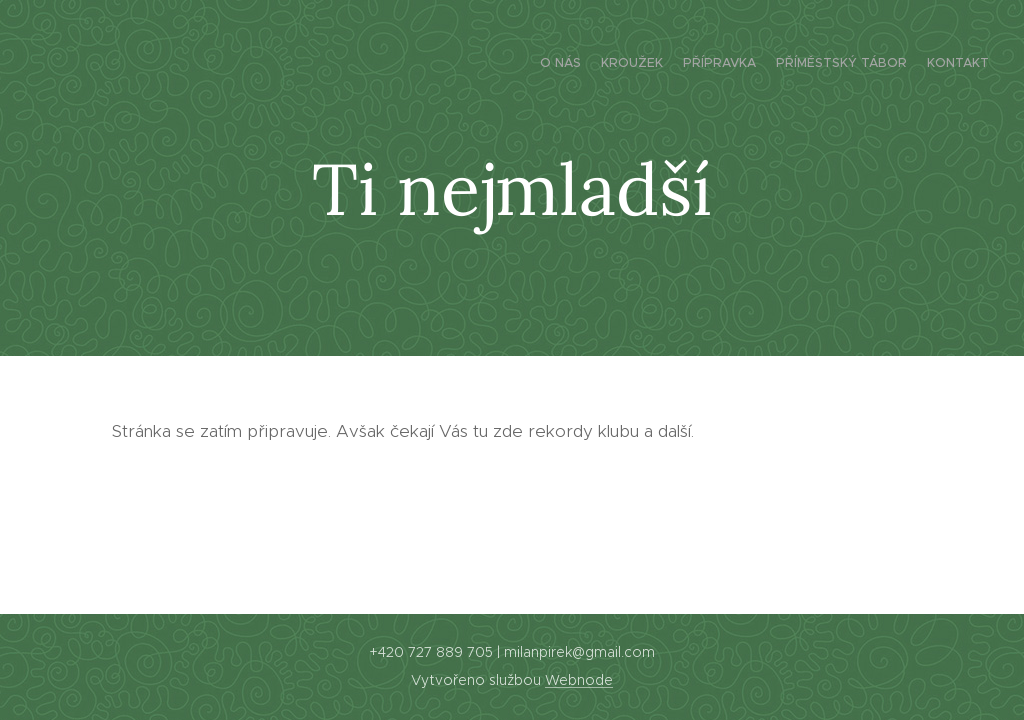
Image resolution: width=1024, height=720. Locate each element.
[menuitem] (911, 65)
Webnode (579, 680)
